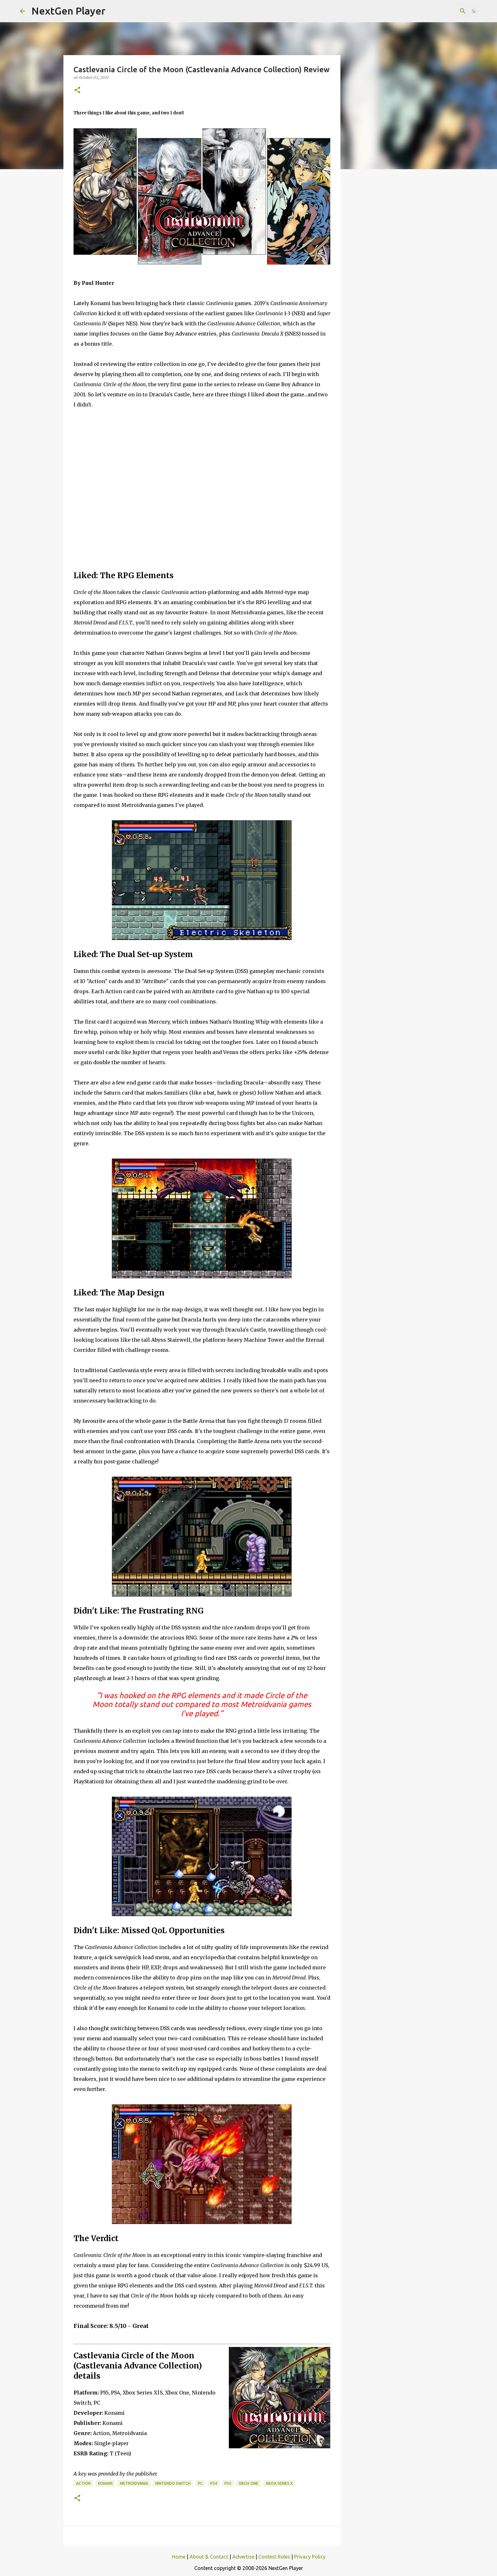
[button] (77, 90)
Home (178, 2557)
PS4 (213, 2483)
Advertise (243, 2557)
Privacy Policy (310, 2557)
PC (200, 2483)
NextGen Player (68, 10)
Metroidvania (134, 2483)
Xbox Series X (279, 2483)
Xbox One (248, 2483)
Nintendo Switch (172, 2483)
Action (83, 2483)
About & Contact (209, 2557)
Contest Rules (274, 2557)
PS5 (227, 2483)
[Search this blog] (445, 11)
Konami (105, 2483)
